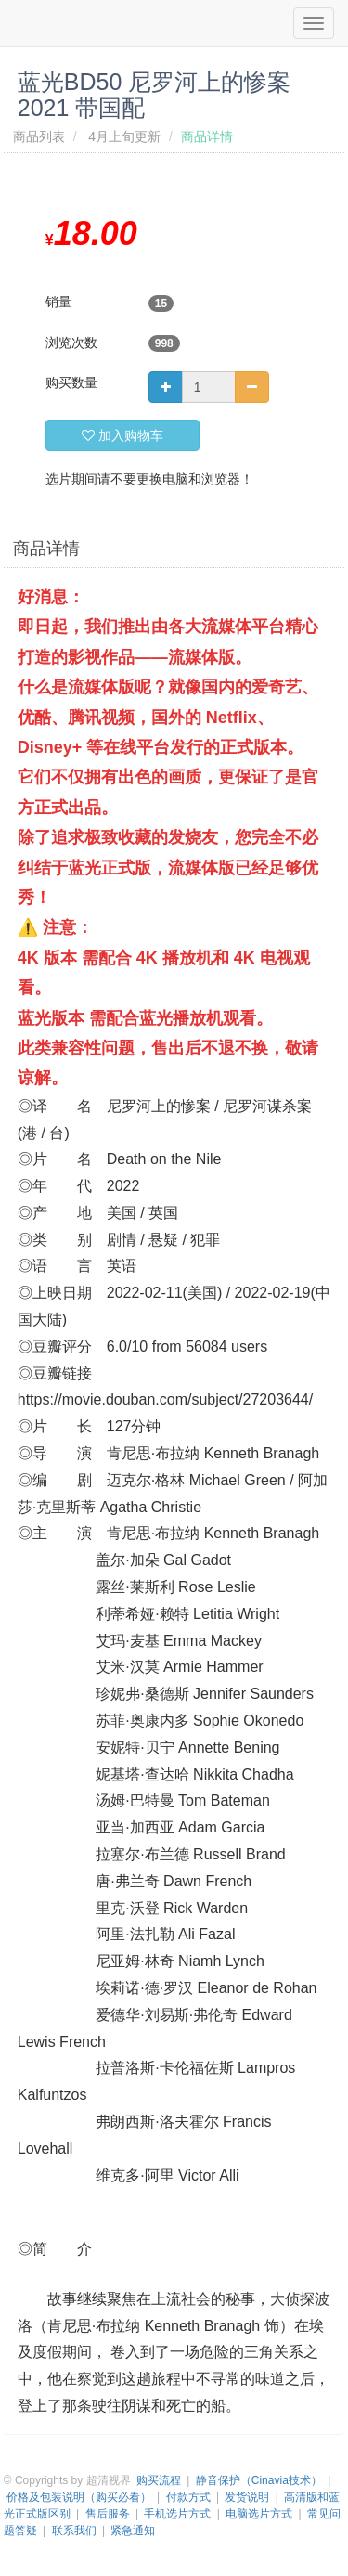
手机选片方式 (177, 2513)
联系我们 (74, 2530)
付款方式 (188, 2497)
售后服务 (107, 2513)
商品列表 (39, 136)
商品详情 (46, 548)
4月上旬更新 (124, 136)
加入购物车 (122, 435)
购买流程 (158, 2480)
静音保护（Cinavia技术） (259, 2480)
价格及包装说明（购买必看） (78, 2497)
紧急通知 (132, 2530)
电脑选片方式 (259, 2513)
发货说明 (247, 2497)
